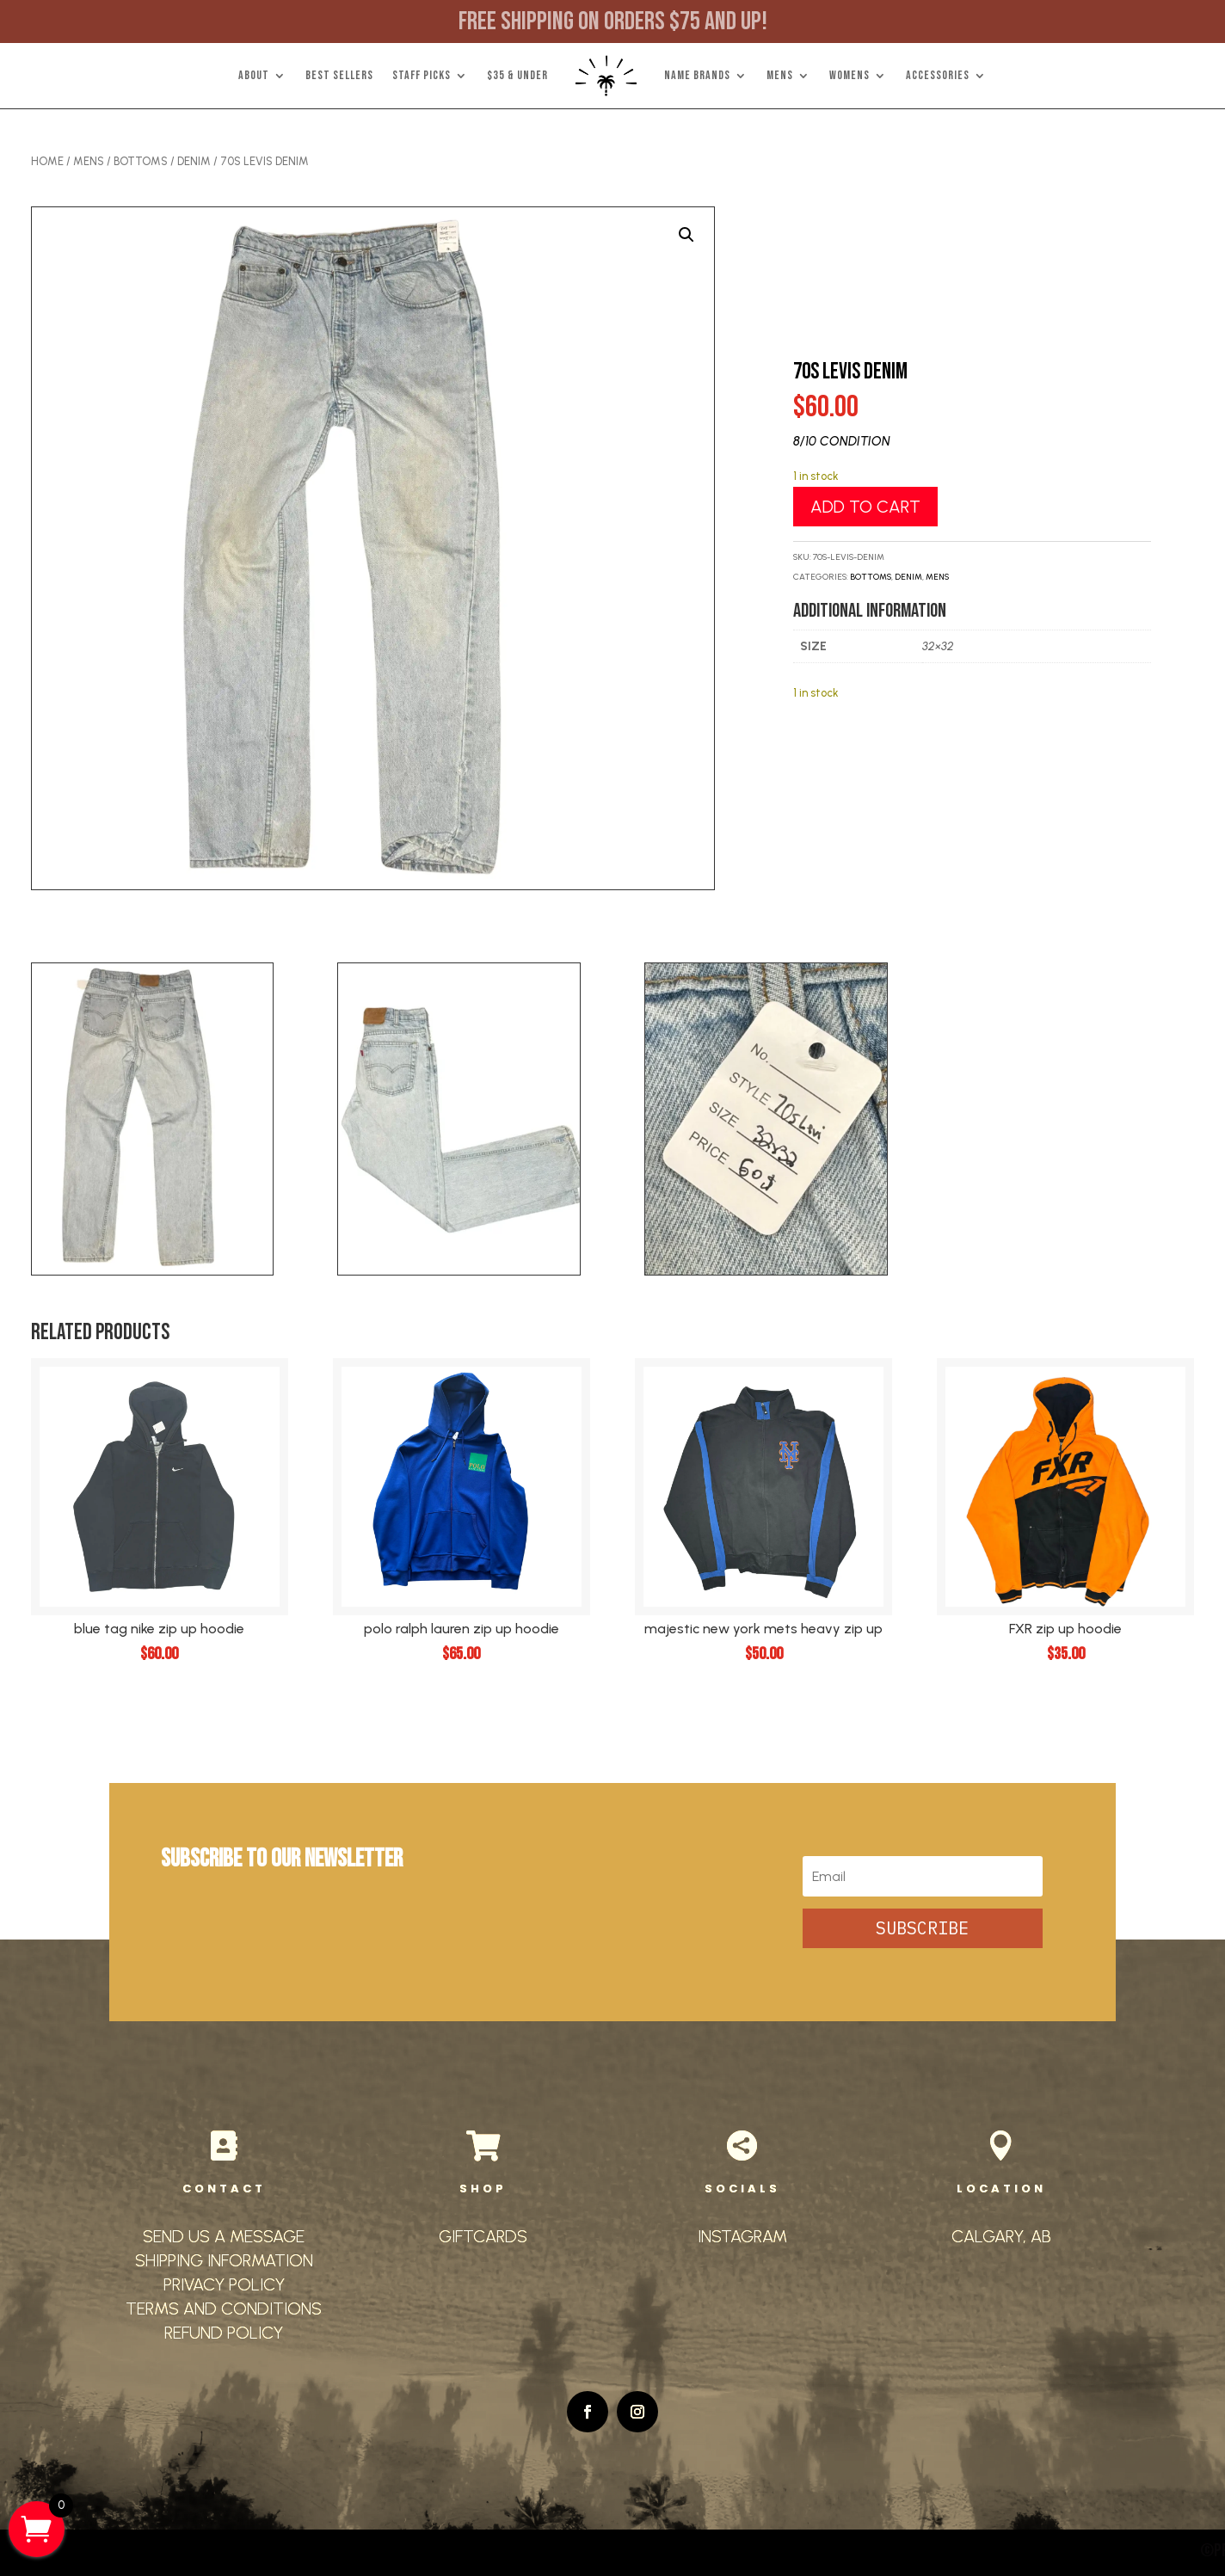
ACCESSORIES (938, 75)
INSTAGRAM (742, 2236)
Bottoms (141, 161)
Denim (194, 161)
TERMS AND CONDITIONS (224, 2308)
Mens (88, 161)
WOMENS (849, 75)
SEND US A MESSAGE (224, 2236)
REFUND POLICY (223, 2332)
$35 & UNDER (517, 75)
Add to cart (865, 506)
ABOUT (253, 75)
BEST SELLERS (339, 75)
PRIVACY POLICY (224, 2284)
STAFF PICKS (421, 75)
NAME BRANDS (697, 75)
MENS (779, 75)
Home (47, 161)
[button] (686, 234)
